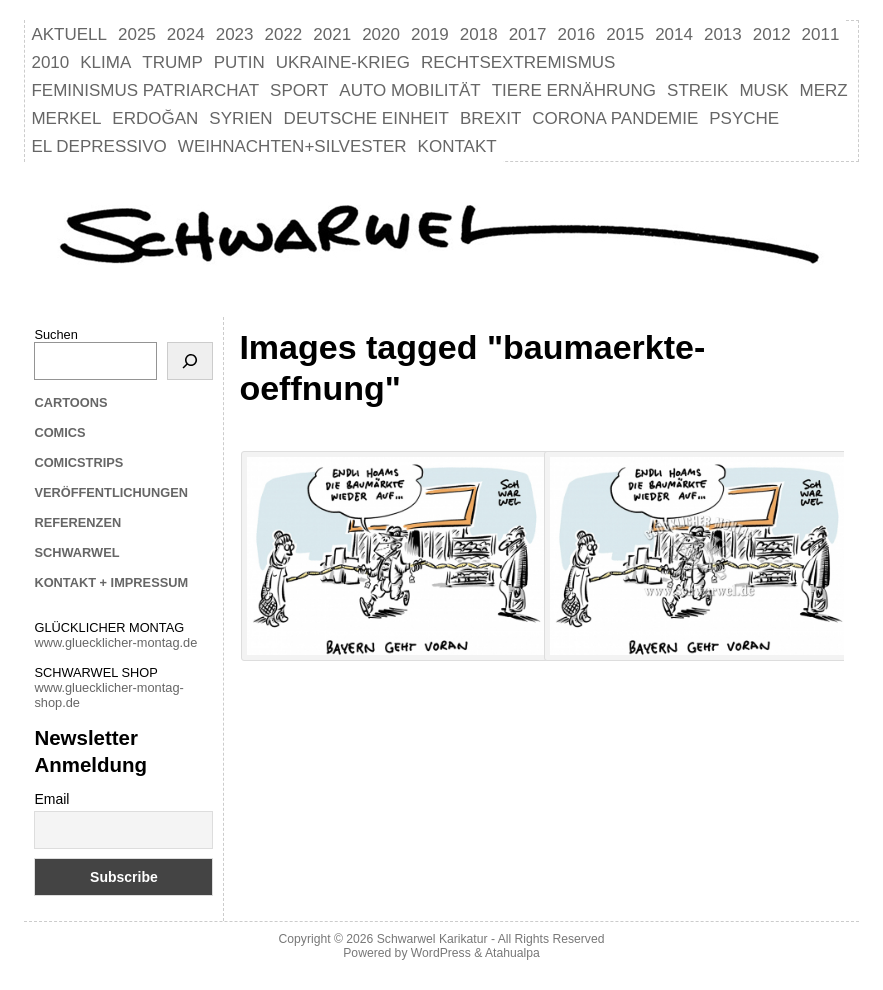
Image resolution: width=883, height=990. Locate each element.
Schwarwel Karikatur (432, 939)
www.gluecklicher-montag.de (115, 642)
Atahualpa (512, 953)
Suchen (55, 334)
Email (51, 799)
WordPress (441, 953)
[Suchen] (190, 361)
